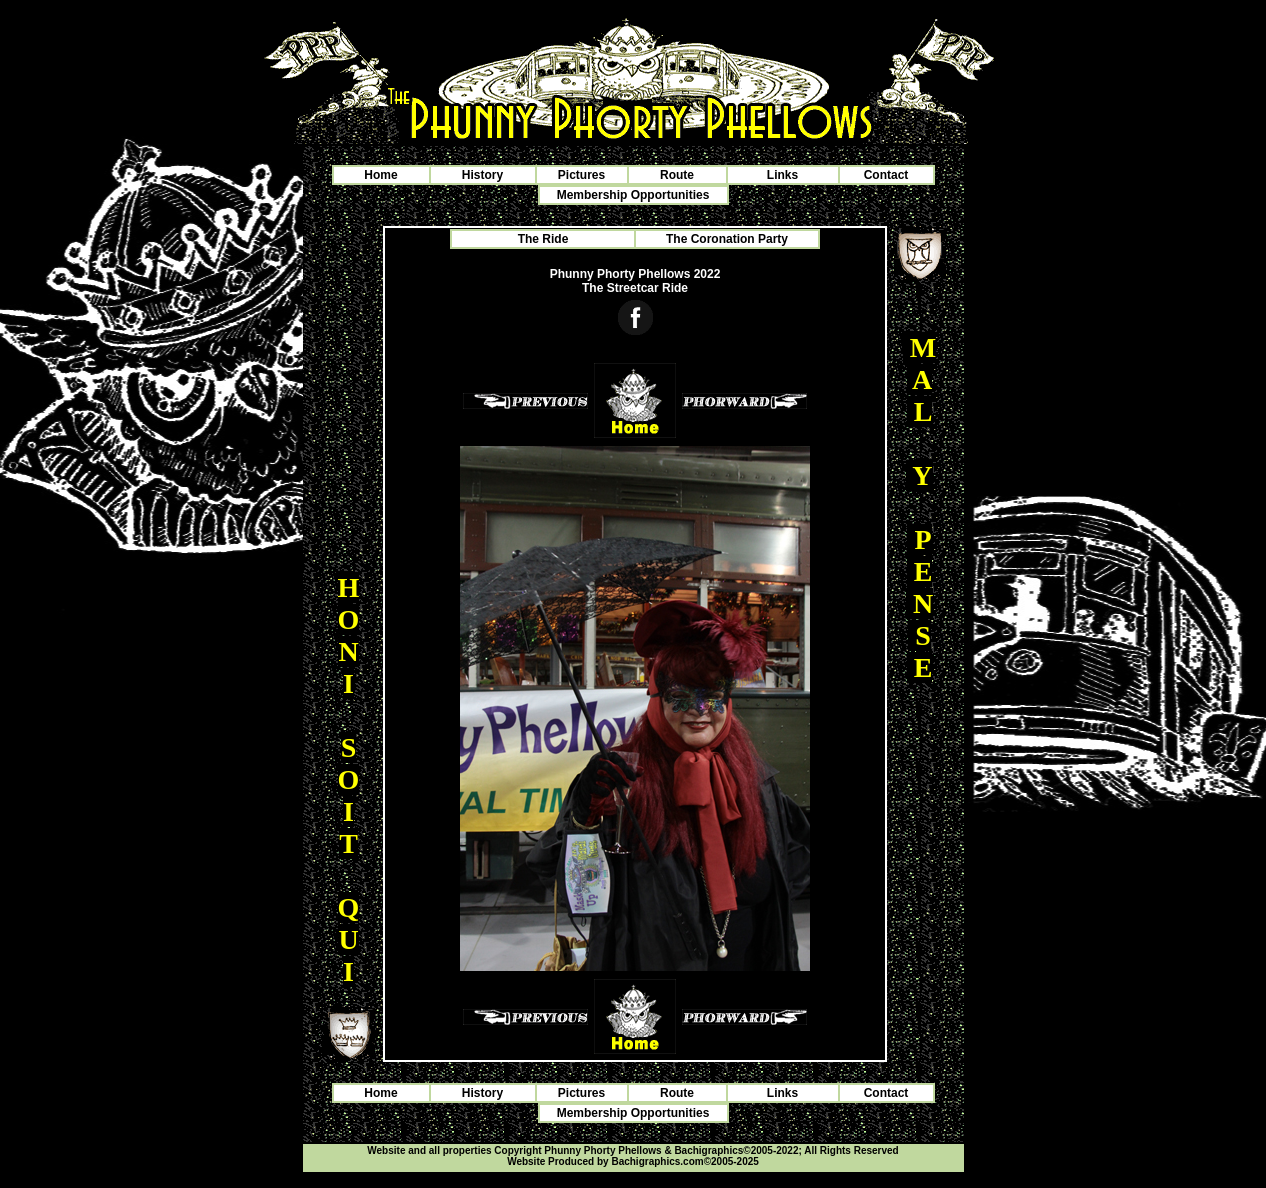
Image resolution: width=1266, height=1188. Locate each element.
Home (380, 175)
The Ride (543, 239)
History (482, 175)
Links (782, 175)
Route (677, 175)
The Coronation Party (727, 239)
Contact (886, 175)
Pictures (581, 175)
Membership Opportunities (633, 195)
